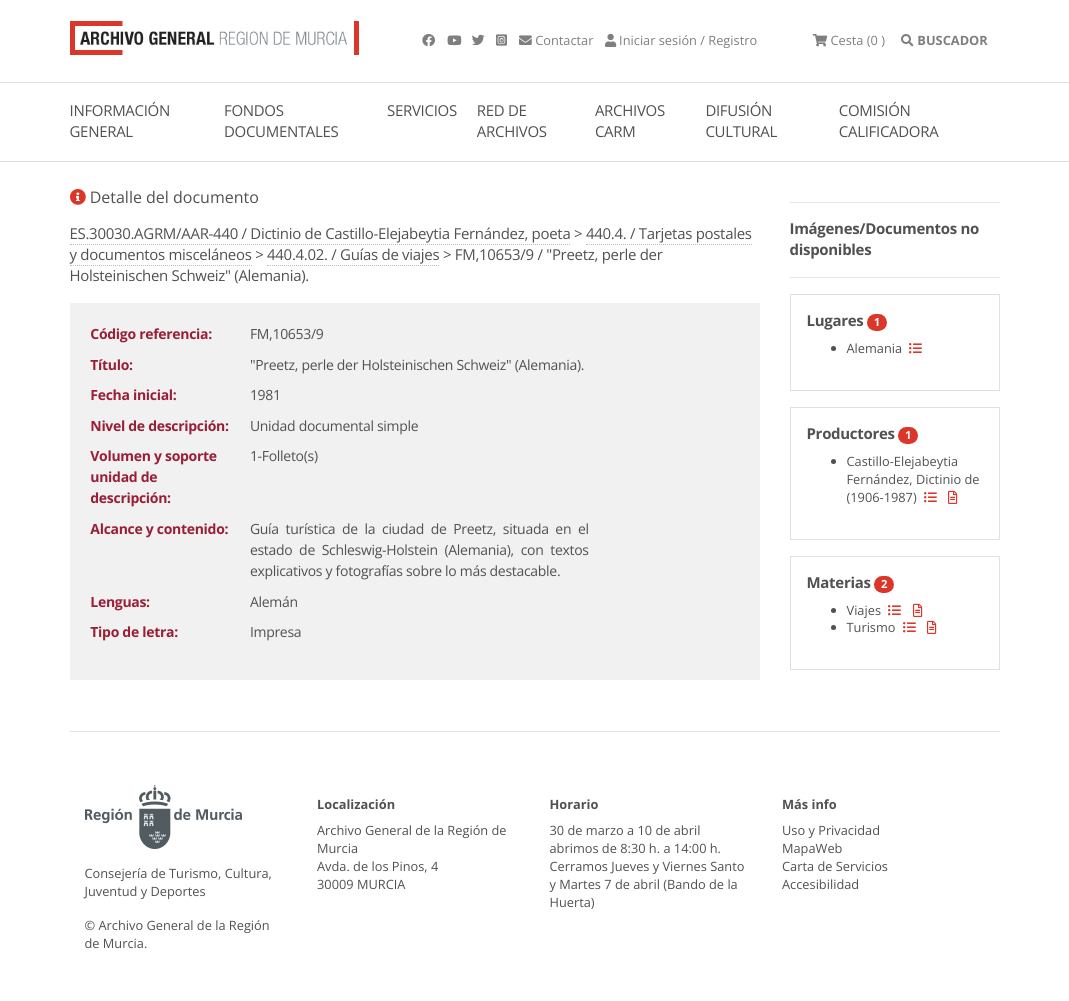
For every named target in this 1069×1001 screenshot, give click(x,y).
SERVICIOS (422, 111)
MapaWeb (812, 848)
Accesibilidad (820, 884)
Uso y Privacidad (831, 830)
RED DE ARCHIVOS (512, 121)
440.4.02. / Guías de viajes (353, 255)
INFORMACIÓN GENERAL (120, 121)
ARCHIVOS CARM (630, 121)
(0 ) (849, 40)
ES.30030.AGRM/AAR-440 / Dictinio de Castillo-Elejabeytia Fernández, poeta (320, 234)
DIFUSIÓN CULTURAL (741, 121)
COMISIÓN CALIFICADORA (889, 121)
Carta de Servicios (835, 866)
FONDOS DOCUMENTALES (281, 121)
